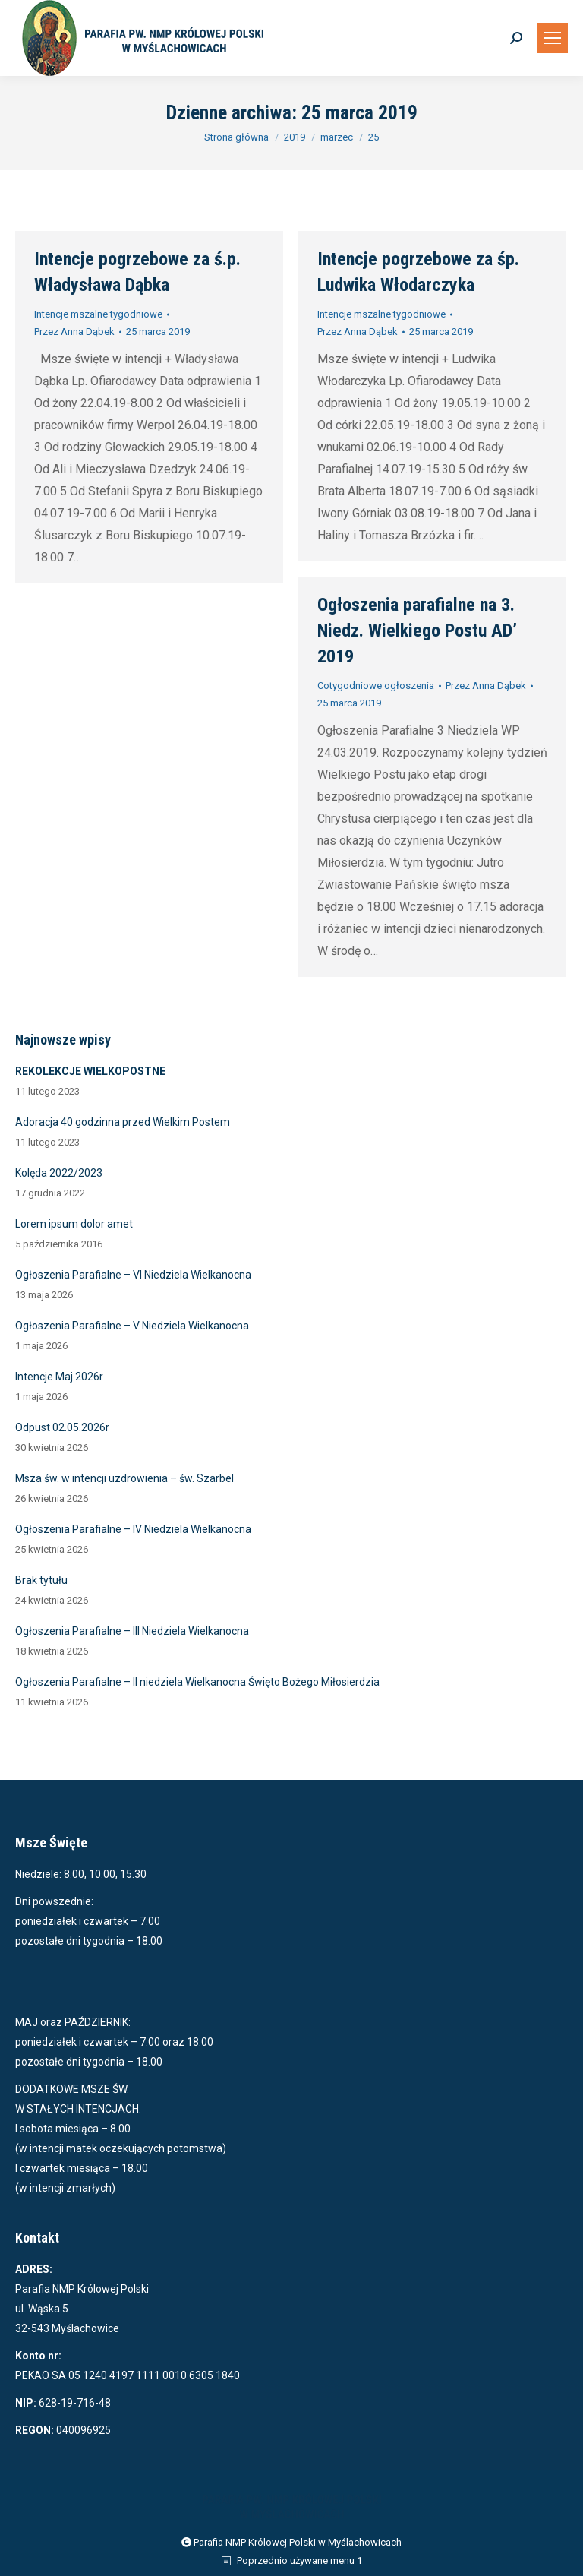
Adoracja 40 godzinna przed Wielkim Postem (122, 1122)
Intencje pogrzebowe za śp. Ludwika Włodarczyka (418, 272)
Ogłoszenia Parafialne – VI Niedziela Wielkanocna (133, 1275)
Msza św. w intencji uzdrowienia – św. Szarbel (124, 1478)
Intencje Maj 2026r (59, 1376)
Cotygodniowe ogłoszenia (375, 685)
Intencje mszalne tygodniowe (98, 314)
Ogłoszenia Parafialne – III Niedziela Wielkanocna (132, 1631)
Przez (74, 331)
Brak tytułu (41, 1580)
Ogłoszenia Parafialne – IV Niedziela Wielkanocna (133, 1529)
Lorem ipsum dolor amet (74, 1224)
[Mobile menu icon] (552, 38)
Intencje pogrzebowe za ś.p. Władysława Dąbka (137, 272)
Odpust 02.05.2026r (62, 1427)
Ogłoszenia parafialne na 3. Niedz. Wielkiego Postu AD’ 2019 (417, 630)
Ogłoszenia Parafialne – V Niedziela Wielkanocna (132, 1326)
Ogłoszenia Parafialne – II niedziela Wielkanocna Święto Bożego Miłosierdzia (197, 1682)
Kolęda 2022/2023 (58, 1173)
